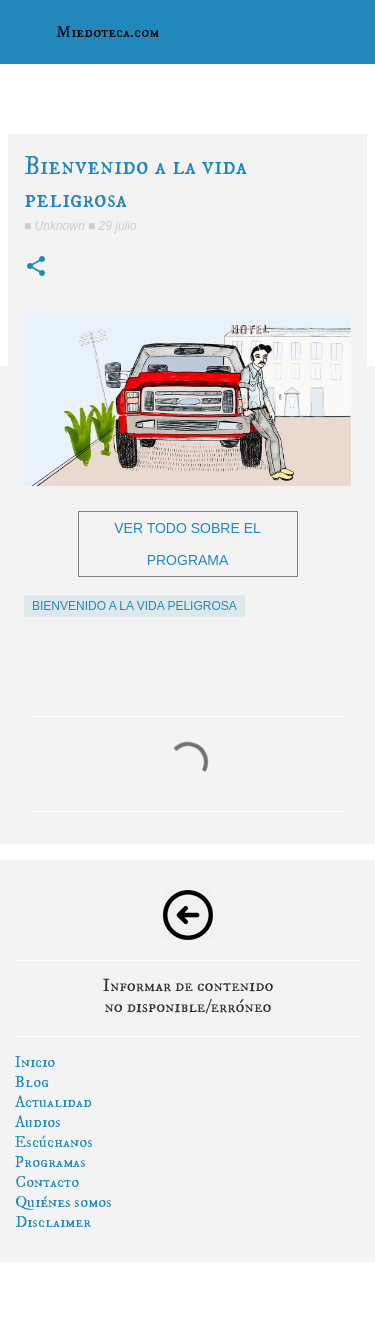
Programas (50, 1162)
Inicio (35, 1062)
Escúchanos (54, 1142)
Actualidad (53, 1102)
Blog (32, 1082)
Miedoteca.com (107, 32)
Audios (38, 1122)
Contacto (47, 1182)
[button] (36, 267)
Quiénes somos (63, 1202)
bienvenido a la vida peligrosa (134, 606)
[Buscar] (347, 32)
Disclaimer (53, 1222)
